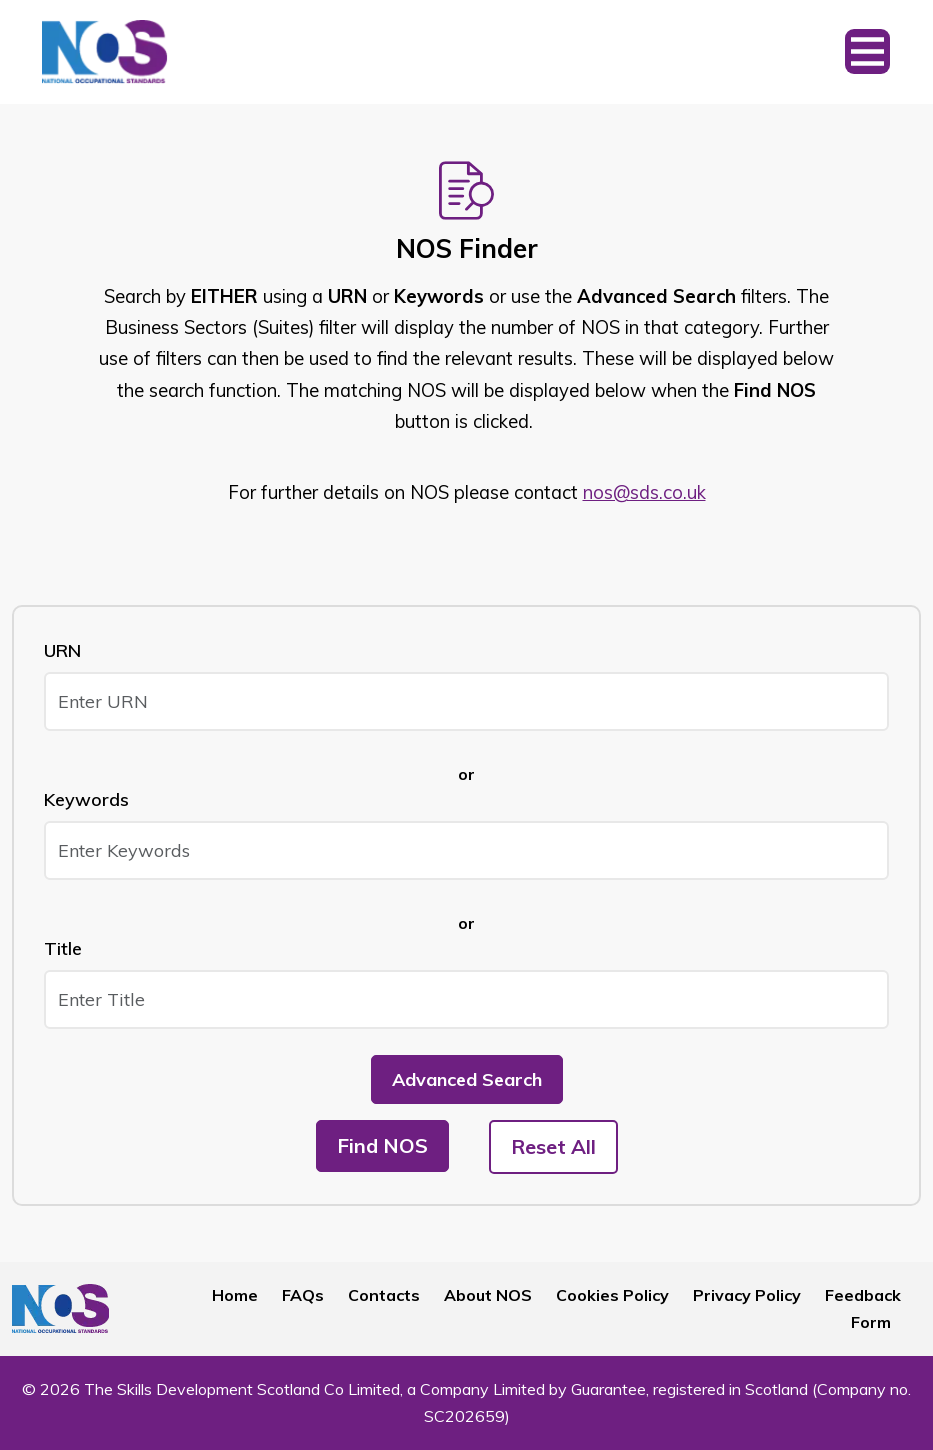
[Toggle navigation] (867, 52)
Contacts (384, 1295)
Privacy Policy (747, 1295)
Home (235, 1295)
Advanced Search (467, 1079)
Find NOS (382, 1145)
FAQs (303, 1295)
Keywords (86, 799)
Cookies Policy (612, 1295)
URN (62, 650)
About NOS (488, 1295)
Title (63, 948)
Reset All (553, 1146)
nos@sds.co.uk (644, 492)
